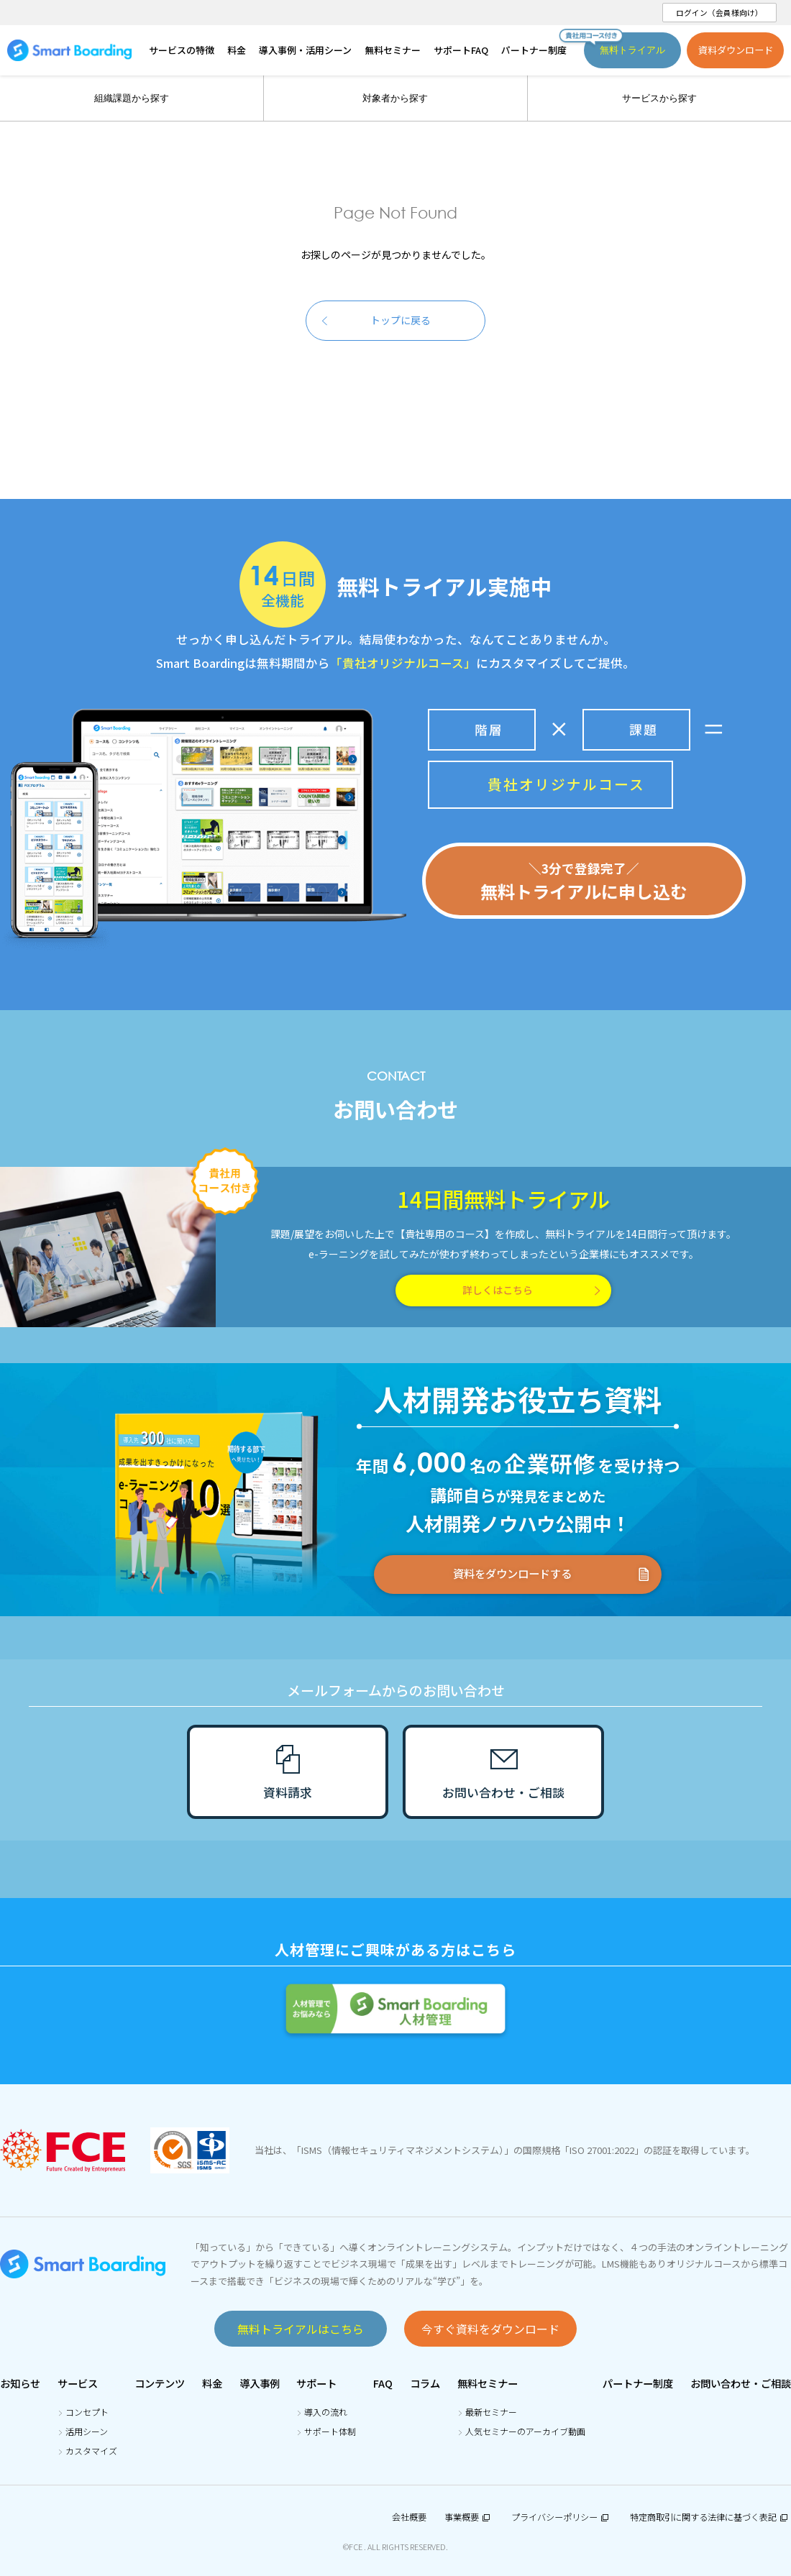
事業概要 (468, 2517)
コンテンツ (159, 2383)
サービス (78, 2383)
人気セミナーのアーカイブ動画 (525, 2431)
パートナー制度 (638, 2383)
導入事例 (259, 2383)
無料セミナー (487, 2383)
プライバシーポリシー (561, 2517)
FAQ (383, 2383)
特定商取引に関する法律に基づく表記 (710, 2517)
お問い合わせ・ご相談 (740, 2383)
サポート (316, 2383)
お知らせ (20, 2383)
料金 (212, 2383)
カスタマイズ (91, 2450)
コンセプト (87, 2412)
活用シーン (86, 2431)
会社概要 (409, 2517)
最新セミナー (491, 2412)
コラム (425, 2383)
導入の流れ (325, 2412)
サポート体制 (330, 2431)
